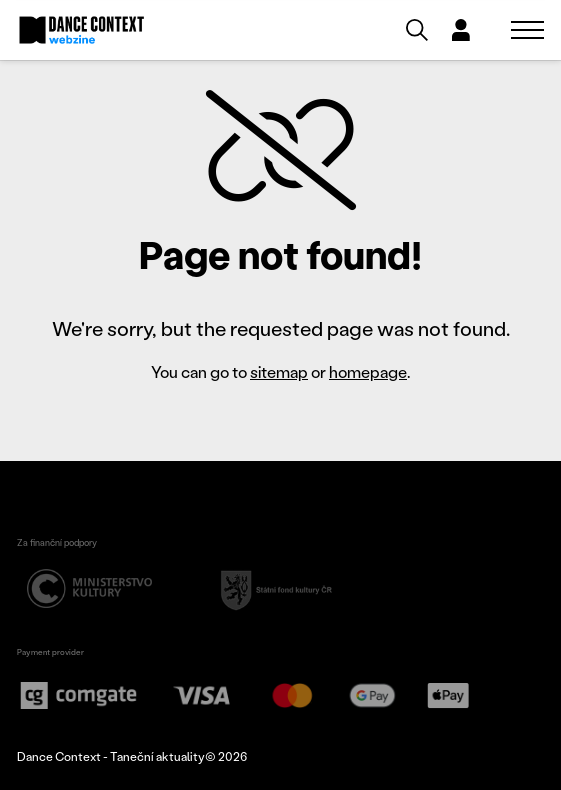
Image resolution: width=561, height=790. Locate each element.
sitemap (279, 371)
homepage (368, 371)
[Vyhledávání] (417, 30)
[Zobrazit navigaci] (527, 30)
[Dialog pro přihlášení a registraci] (461, 30)
